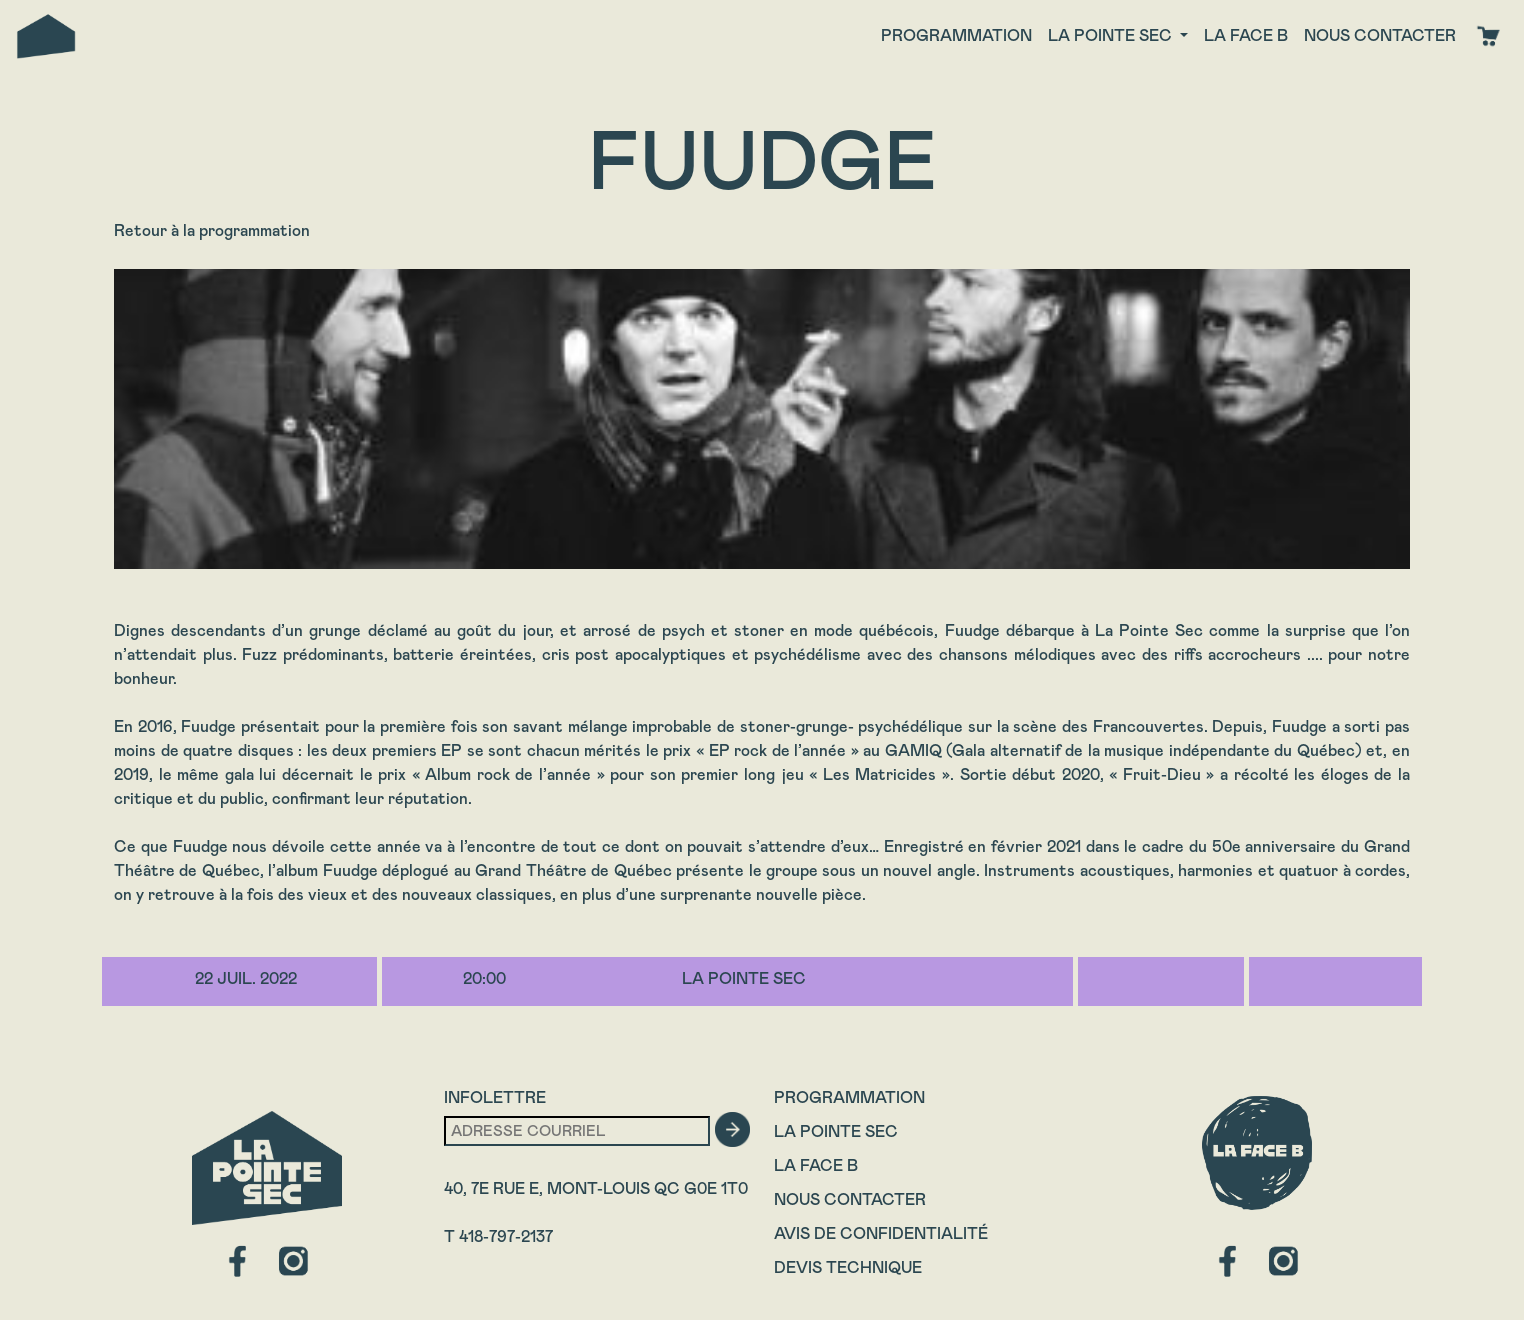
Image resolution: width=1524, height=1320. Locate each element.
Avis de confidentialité (881, 1233)
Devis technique (848, 1267)
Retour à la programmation (212, 230)
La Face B (816, 1165)
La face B (1246, 35)
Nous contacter (1380, 35)
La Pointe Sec (836, 1131)
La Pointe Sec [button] (1112, 35)
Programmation (956, 35)
